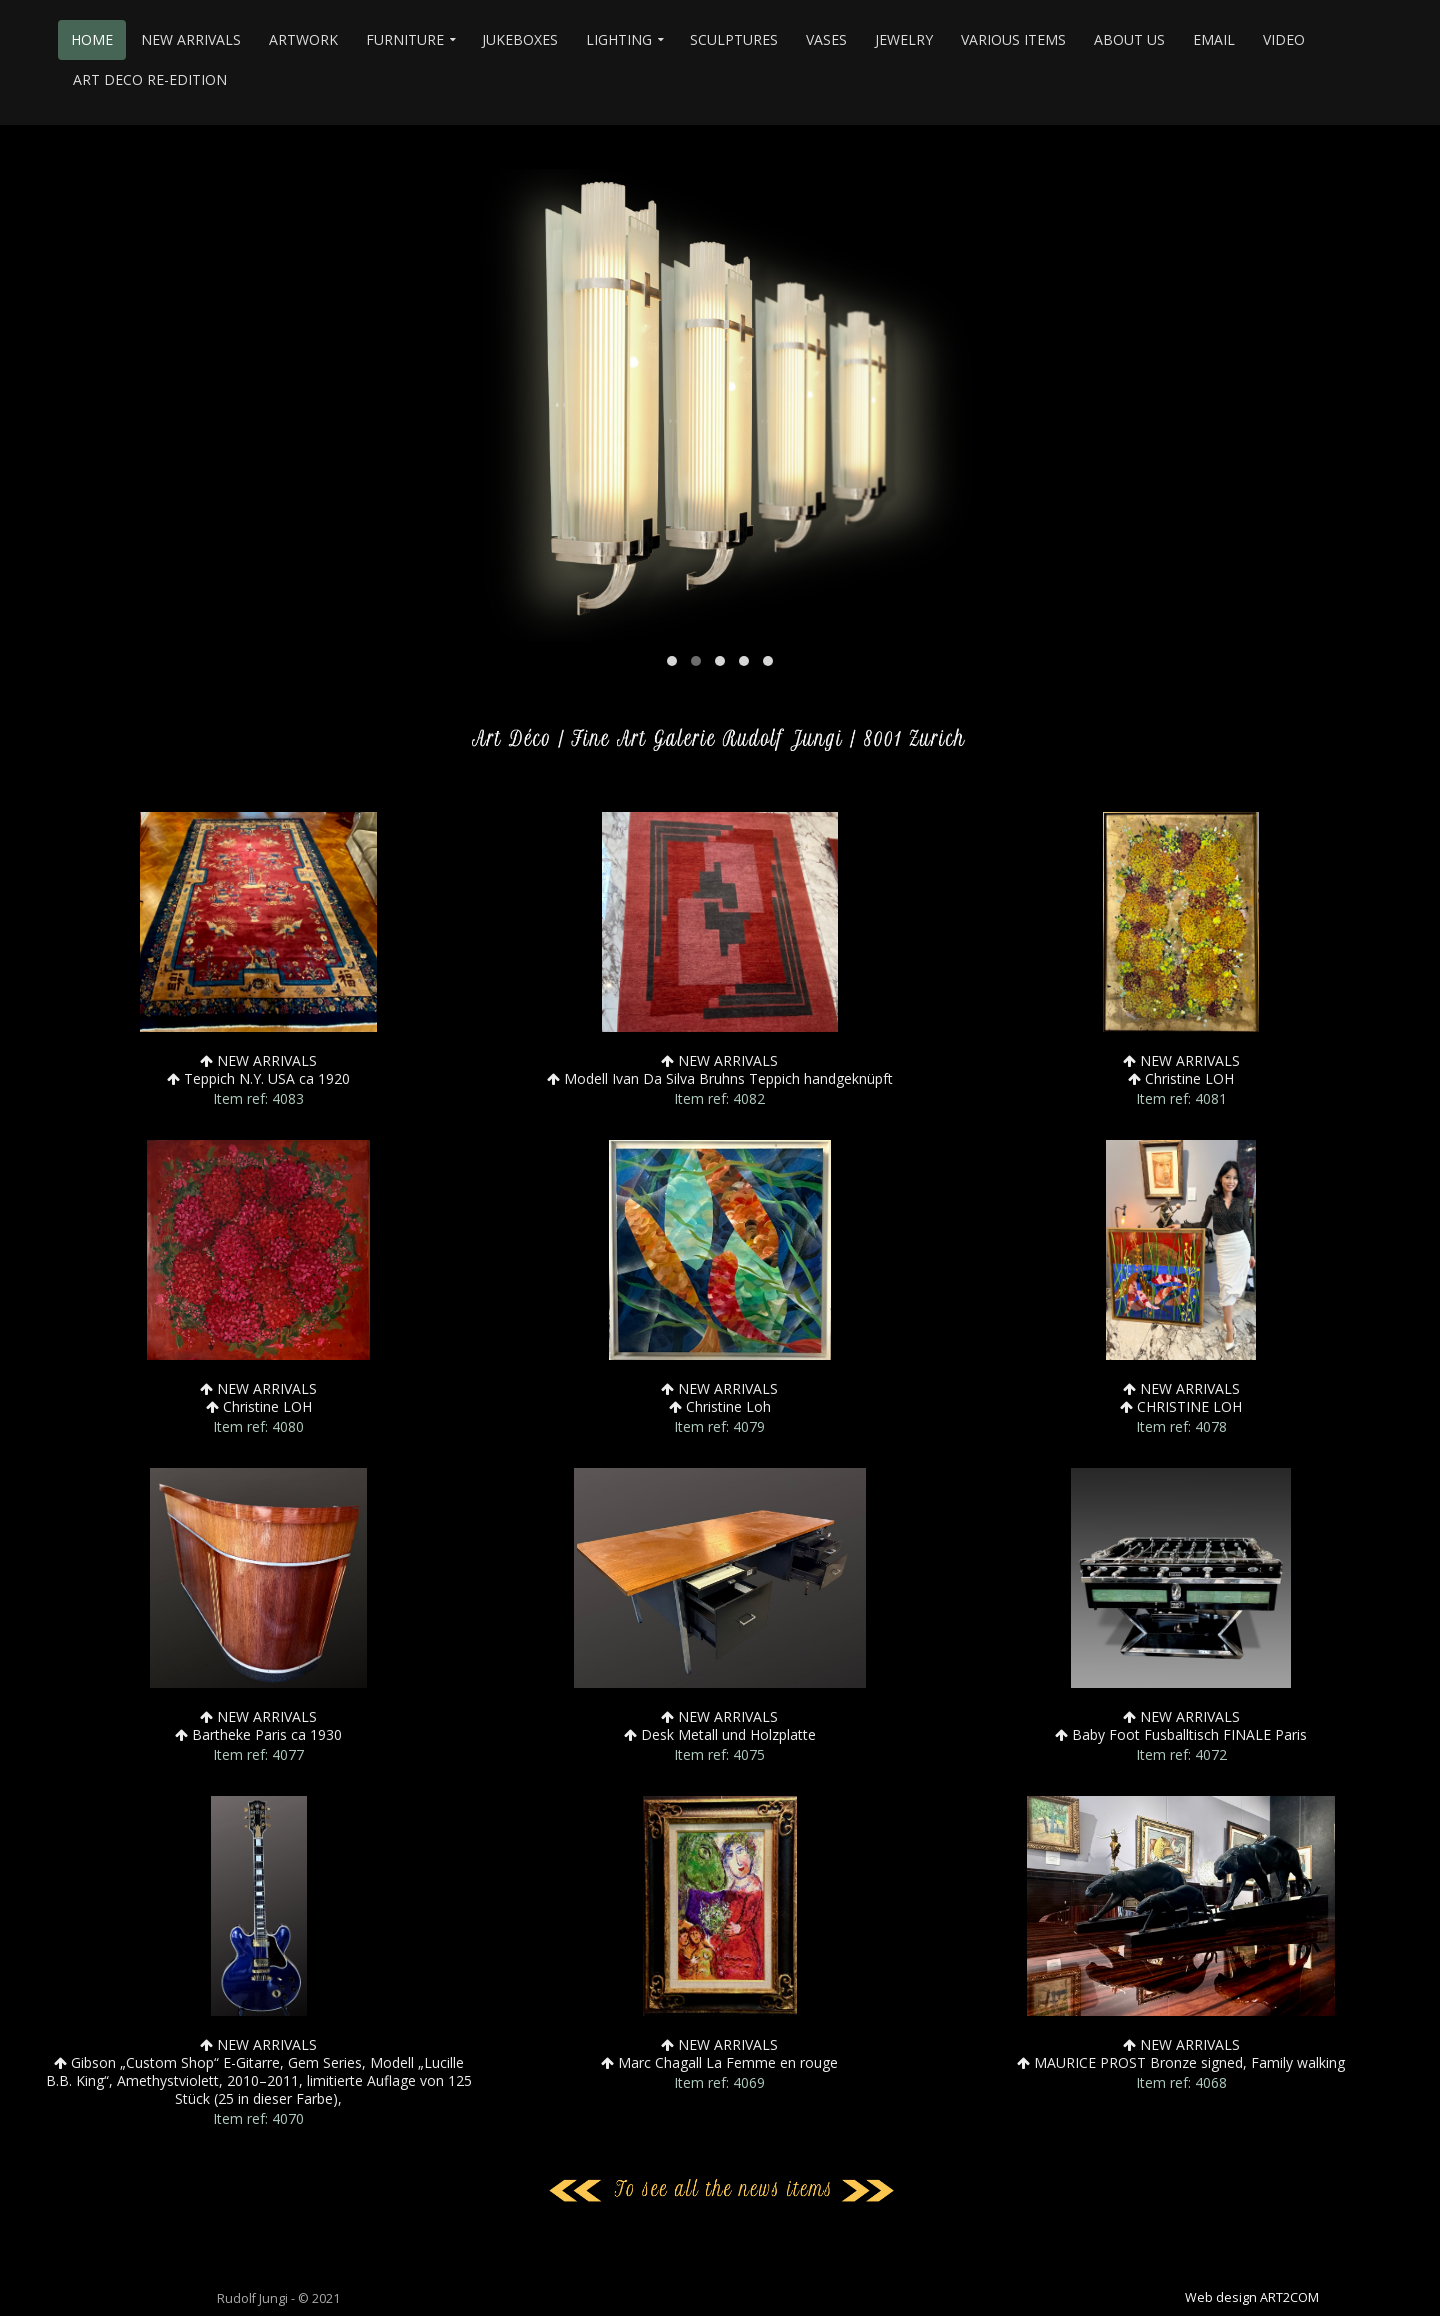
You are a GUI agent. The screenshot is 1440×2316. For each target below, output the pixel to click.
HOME (92, 39)
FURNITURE (405, 39)
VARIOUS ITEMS (1013, 39)
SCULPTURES (734, 39)
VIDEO (1284, 39)
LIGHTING (619, 39)
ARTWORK (303, 39)
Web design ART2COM (1252, 2297)
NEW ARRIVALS (191, 39)
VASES (826, 39)
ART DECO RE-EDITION (150, 79)
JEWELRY (904, 39)
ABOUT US (1129, 39)
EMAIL (1214, 39)
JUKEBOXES (520, 39)
